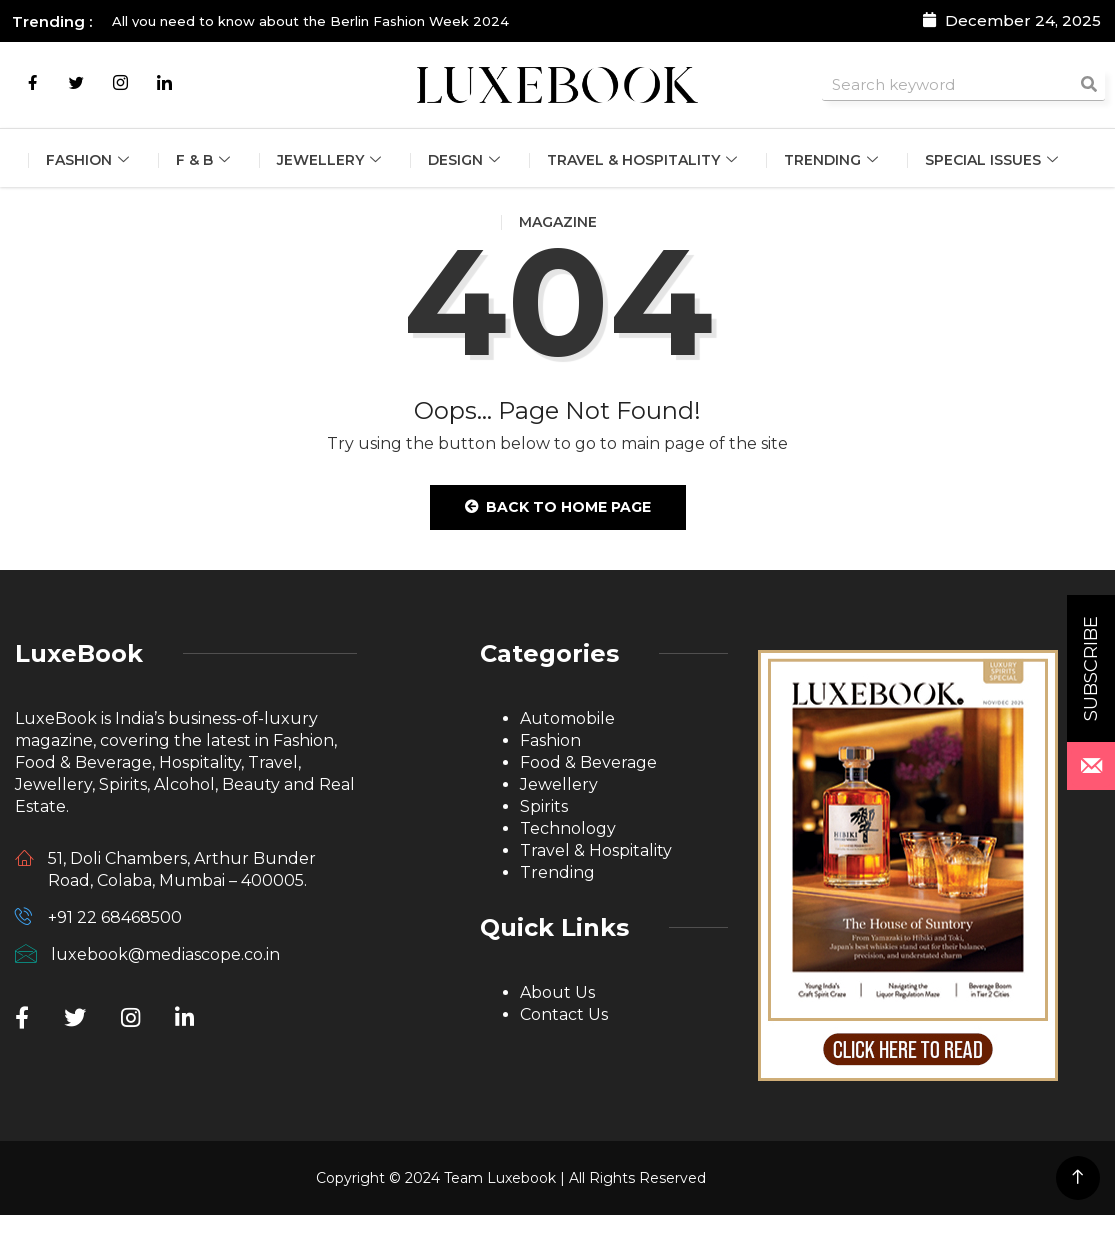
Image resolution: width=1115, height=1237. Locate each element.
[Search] (1089, 84)
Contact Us (564, 1014)
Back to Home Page (558, 507)
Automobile (567, 718)
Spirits (544, 806)
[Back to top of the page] (1077, 1177)
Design (466, 160)
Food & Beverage (588, 762)
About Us (557, 992)
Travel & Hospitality (644, 160)
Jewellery (331, 160)
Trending (833, 160)
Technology (568, 828)
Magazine (558, 222)
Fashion (90, 160)
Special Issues (994, 160)
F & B (205, 160)
